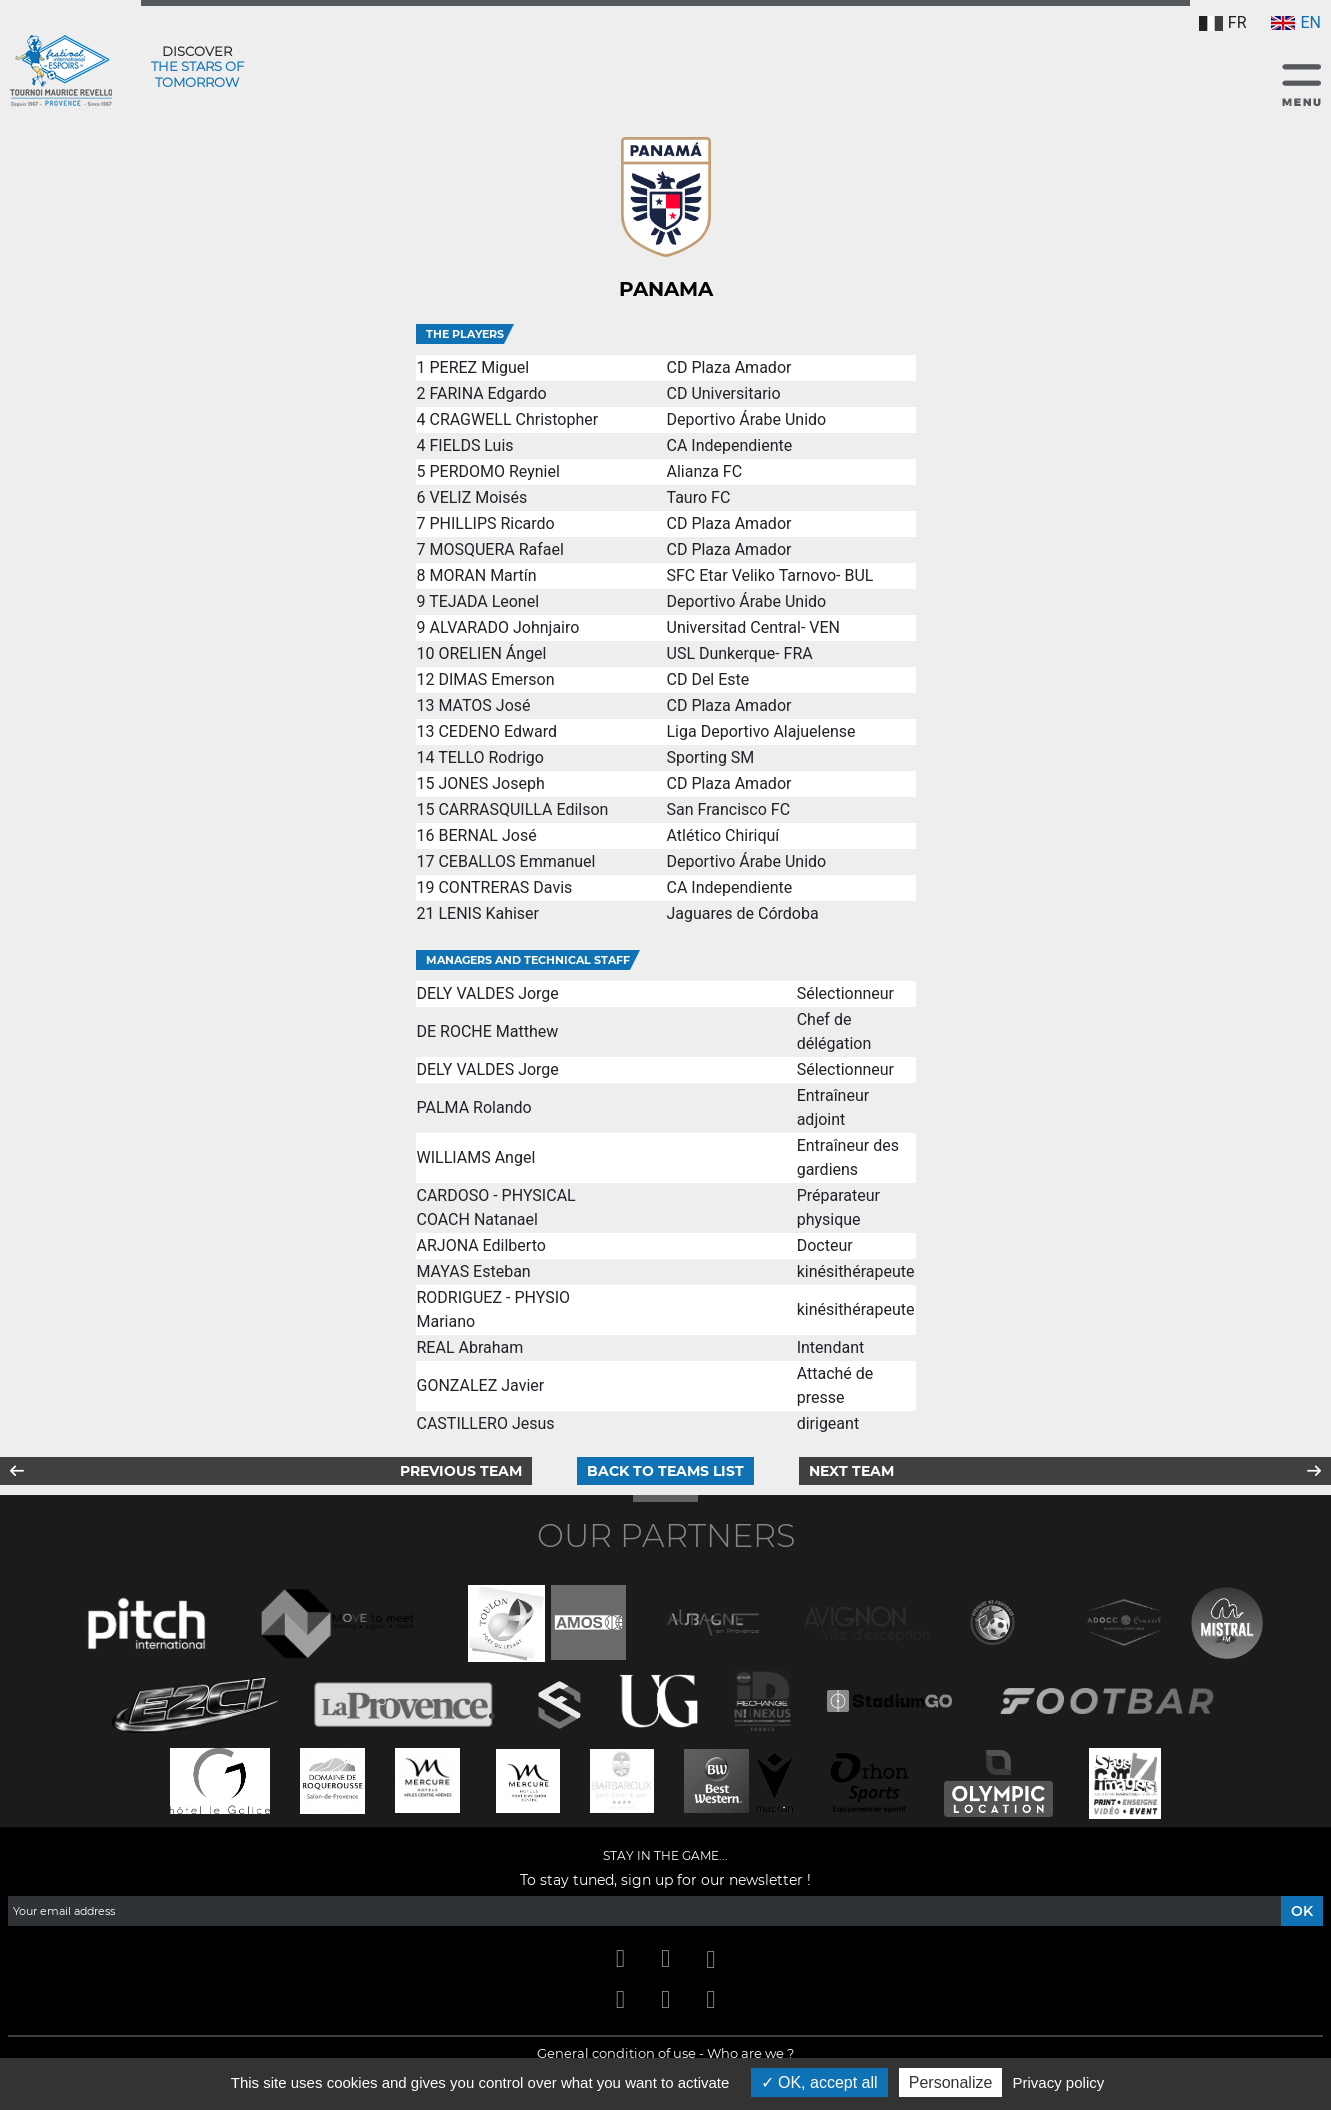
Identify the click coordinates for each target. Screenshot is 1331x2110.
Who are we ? (750, 2053)
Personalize (951, 2082)
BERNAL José (487, 835)
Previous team (461, 1471)
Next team (851, 1471)
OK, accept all (819, 2082)
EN (1296, 22)
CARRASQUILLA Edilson (523, 809)
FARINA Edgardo (487, 393)
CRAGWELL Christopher (513, 419)
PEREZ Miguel (479, 367)
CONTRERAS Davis (505, 887)
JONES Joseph (491, 783)
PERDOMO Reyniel (494, 471)
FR (1223, 22)
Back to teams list (665, 1471)
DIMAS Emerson (496, 679)
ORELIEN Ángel (492, 653)
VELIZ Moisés (478, 497)
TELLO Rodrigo (491, 757)
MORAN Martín (482, 575)
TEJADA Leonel (484, 601)
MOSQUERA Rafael (496, 549)
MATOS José (484, 705)
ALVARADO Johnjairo (504, 627)
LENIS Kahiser (488, 913)
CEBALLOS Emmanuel (516, 861)
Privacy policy (1059, 2082)
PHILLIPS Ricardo (491, 523)
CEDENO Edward (497, 731)
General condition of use (616, 2053)
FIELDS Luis (471, 445)
